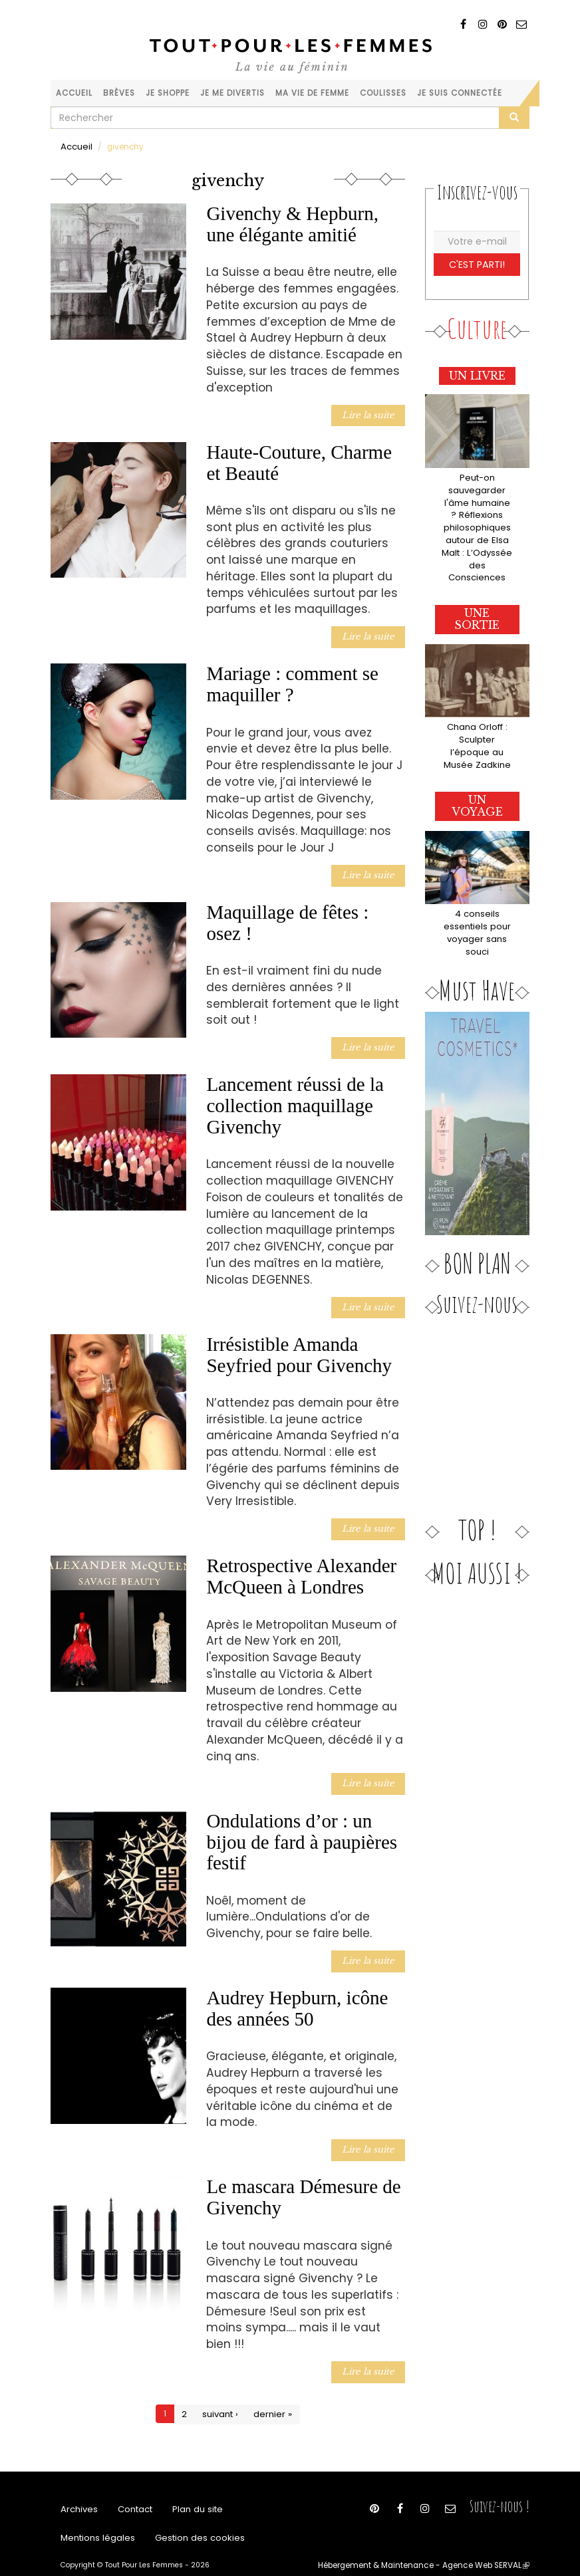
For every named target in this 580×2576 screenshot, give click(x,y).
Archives (77, 2485)
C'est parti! (477, 262)
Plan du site (188, 2485)
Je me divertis (232, 93)
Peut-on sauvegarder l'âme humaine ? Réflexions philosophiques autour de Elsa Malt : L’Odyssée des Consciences (477, 513)
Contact (130, 2485)
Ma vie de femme (312, 93)
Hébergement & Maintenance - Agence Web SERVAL (434, 2547)
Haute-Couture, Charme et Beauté (299, 458)
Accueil (74, 93)
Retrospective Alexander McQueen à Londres (301, 1561)
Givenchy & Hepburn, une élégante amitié (292, 222)
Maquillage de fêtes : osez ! (287, 914)
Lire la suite (371, 412)
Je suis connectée (459, 93)
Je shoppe (168, 93)
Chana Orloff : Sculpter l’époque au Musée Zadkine (477, 711)
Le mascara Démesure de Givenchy (303, 2174)
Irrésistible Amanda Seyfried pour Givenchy (299, 1341)
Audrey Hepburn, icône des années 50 (297, 1988)
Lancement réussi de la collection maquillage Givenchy (295, 1095)
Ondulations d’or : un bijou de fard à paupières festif (301, 1824)
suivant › (222, 2388)
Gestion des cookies (186, 2518)
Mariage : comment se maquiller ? (292, 678)
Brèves (119, 93)
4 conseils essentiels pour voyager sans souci (477, 887)
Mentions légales (94, 2518)
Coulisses (383, 93)
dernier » (271, 2388)
